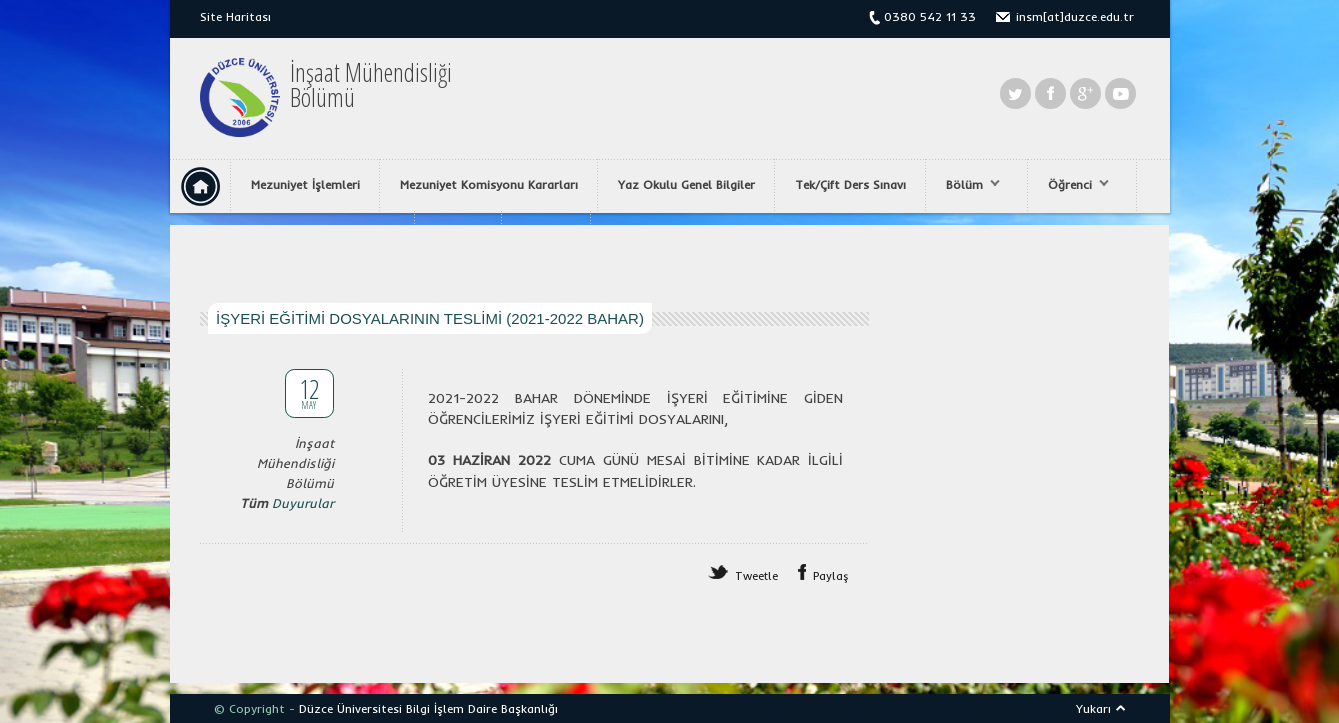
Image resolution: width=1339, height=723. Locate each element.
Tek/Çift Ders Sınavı (850, 184)
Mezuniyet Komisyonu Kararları (489, 184)
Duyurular (303, 503)
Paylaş (831, 576)
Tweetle (756, 576)
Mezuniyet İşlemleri (305, 184)
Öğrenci (1073, 185)
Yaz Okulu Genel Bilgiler (686, 184)
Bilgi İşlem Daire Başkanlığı (482, 708)
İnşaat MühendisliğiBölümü (371, 85)
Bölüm (968, 185)
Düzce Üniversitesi (350, 708)
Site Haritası (235, 16)
